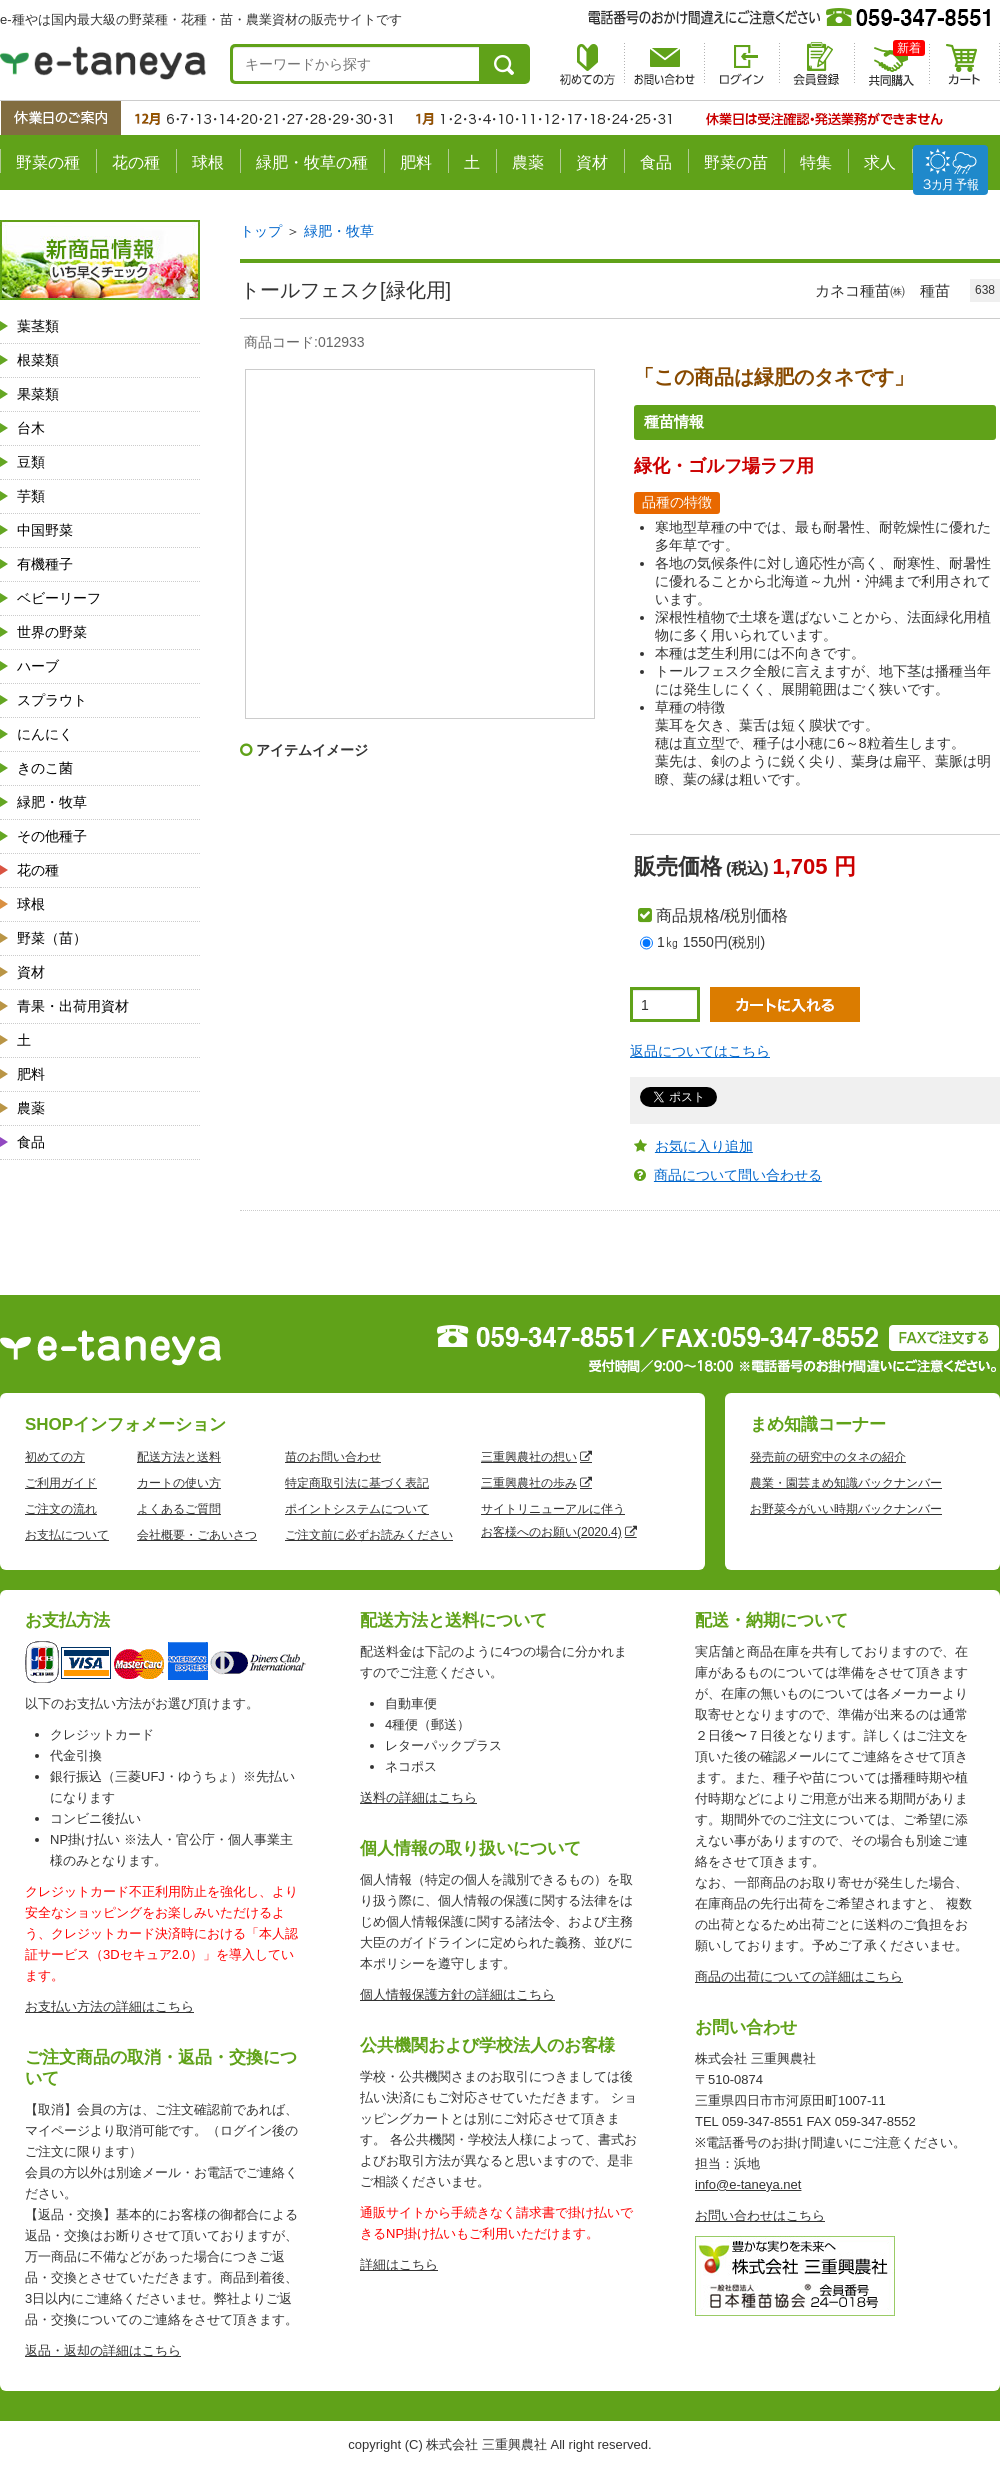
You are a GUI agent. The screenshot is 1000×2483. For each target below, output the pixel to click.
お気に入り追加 (704, 1146)
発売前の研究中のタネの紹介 (828, 1457)
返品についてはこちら (700, 1051)
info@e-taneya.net (748, 2184)
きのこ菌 (45, 768)
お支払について (67, 1535)
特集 (816, 162)
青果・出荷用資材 (73, 1006)
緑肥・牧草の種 (312, 162)
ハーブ (38, 666)
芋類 (31, 496)
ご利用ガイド (61, 1483)
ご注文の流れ (61, 1509)
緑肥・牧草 (52, 802)
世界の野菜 (52, 632)
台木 (31, 428)
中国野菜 (45, 530)
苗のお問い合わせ (333, 1457)
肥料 (416, 162)
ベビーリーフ (59, 598)
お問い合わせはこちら (760, 2215)
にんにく (45, 734)
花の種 (136, 162)
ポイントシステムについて (357, 1509)
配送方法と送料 (179, 1457)
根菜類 (38, 360)
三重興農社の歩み (529, 1483)
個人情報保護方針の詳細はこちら (457, 1994)
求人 (880, 162)
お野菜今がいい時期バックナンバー (846, 1509)
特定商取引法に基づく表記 (357, 1483)
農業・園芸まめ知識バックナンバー (846, 1483)
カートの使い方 (179, 1483)
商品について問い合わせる (738, 1175)
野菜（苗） (52, 938)
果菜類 (38, 394)
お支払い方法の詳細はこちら (109, 2006)
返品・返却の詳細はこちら (103, 2350)
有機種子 (45, 564)
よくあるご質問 (179, 1509)
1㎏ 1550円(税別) (711, 942)
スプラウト (52, 700)
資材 (592, 162)
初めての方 (55, 1457)
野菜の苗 (736, 162)
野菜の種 (48, 162)
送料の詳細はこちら (418, 1797)
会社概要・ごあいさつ (197, 1535)
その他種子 (52, 836)
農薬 (528, 162)
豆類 (31, 462)
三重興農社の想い (529, 1457)
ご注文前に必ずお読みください (369, 1535)
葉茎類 (38, 326)
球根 (208, 162)
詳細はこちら (399, 2264)
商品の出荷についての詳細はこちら (799, 1976)
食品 (656, 162)
